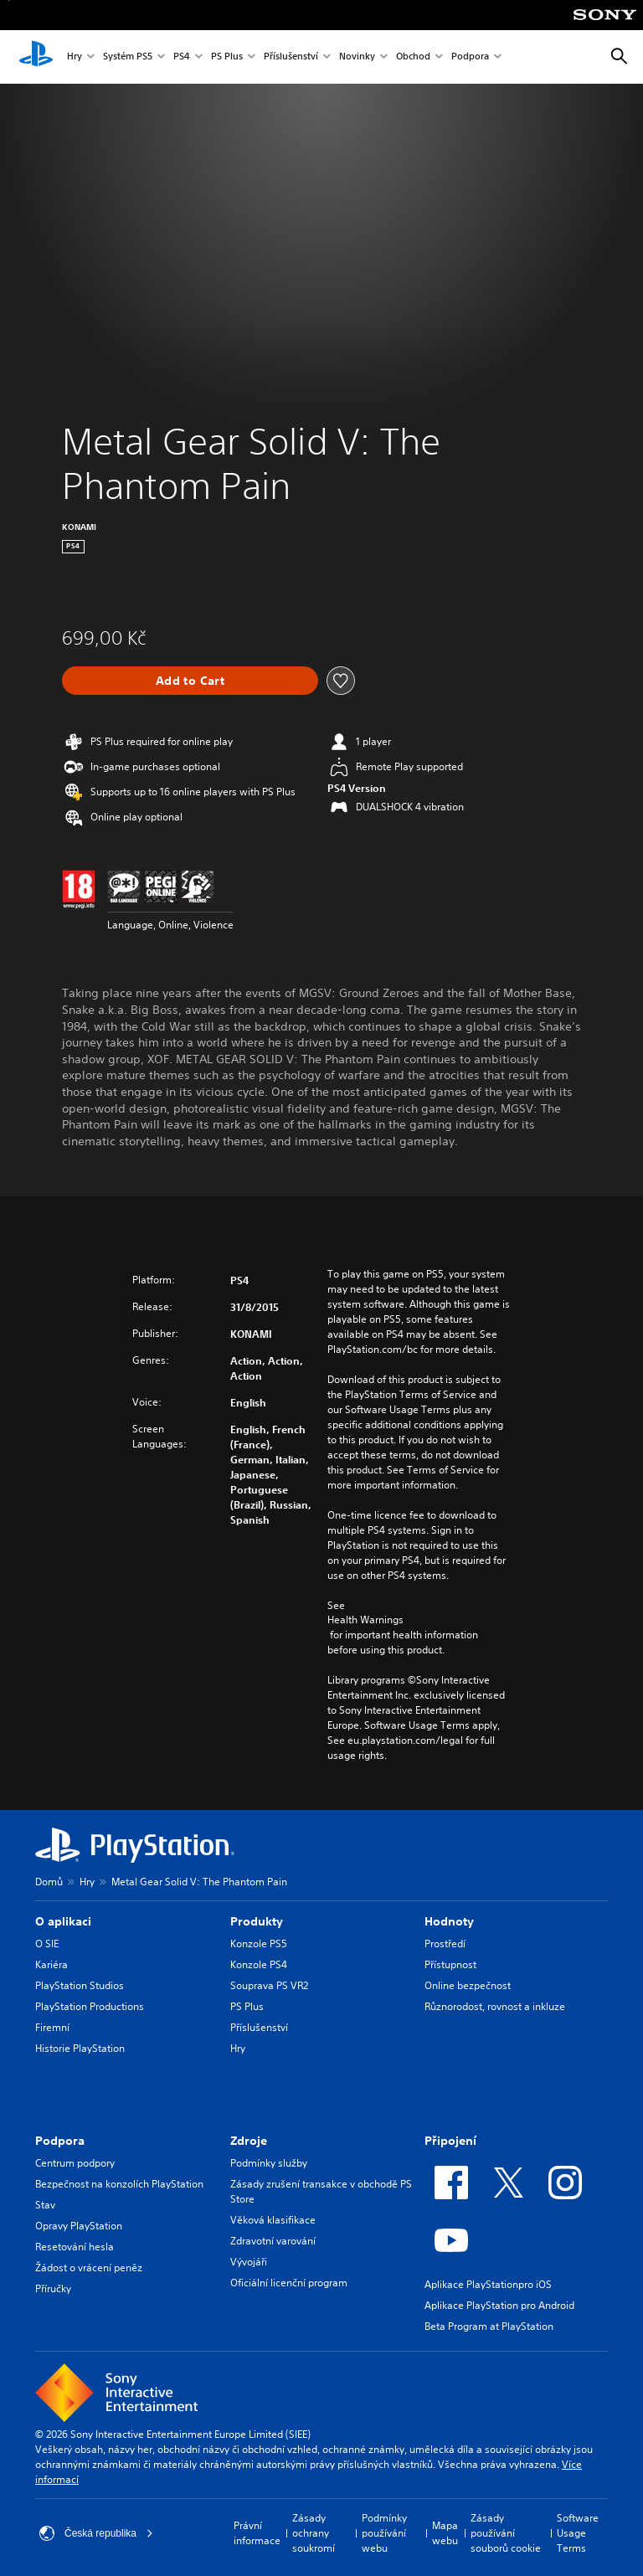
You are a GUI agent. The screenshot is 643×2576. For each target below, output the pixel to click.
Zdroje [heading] (248, 2140)
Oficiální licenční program (288, 2282)
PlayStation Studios (79, 1985)
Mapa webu (445, 2533)
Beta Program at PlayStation (488, 2326)
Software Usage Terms (578, 2533)
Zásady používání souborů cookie (506, 2533)
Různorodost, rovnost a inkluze (494, 2006)
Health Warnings (365, 1620)
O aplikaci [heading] (63, 1921)
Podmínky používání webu (384, 2533)
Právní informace (257, 2533)
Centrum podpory (75, 2163)
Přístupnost (450, 1964)
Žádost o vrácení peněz (88, 2267)
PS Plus (227, 57)
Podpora (470, 57)
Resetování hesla (74, 2246)
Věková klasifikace (273, 2220)
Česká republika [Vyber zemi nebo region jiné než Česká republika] (96, 2533)
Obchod (413, 57)
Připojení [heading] (450, 2140)
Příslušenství (291, 57)
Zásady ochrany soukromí (313, 2533)
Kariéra (51, 1964)
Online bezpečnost (467, 1985)
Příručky (53, 2288)
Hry (74, 57)
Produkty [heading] (256, 1921)
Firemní (52, 2027)
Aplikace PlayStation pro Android (499, 2305)
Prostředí (445, 1943)
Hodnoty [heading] (449, 1921)
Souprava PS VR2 (269, 1985)
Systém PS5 (127, 57)
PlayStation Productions (89, 2006)
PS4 (181, 57)
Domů (49, 1881)
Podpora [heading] (60, 2140)
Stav (45, 2205)
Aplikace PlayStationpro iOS (488, 2284)
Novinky (357, 57)
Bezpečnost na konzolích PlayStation (119, 2184)
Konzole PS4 (258, 1964)
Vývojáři (248, 2262)
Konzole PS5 (258, 1943)
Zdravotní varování (273, 2241)
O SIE (47, 1943)
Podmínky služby (268, 2163)
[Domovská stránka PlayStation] (36, 57)
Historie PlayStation (80, 2048)
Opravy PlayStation (78, 2226)
